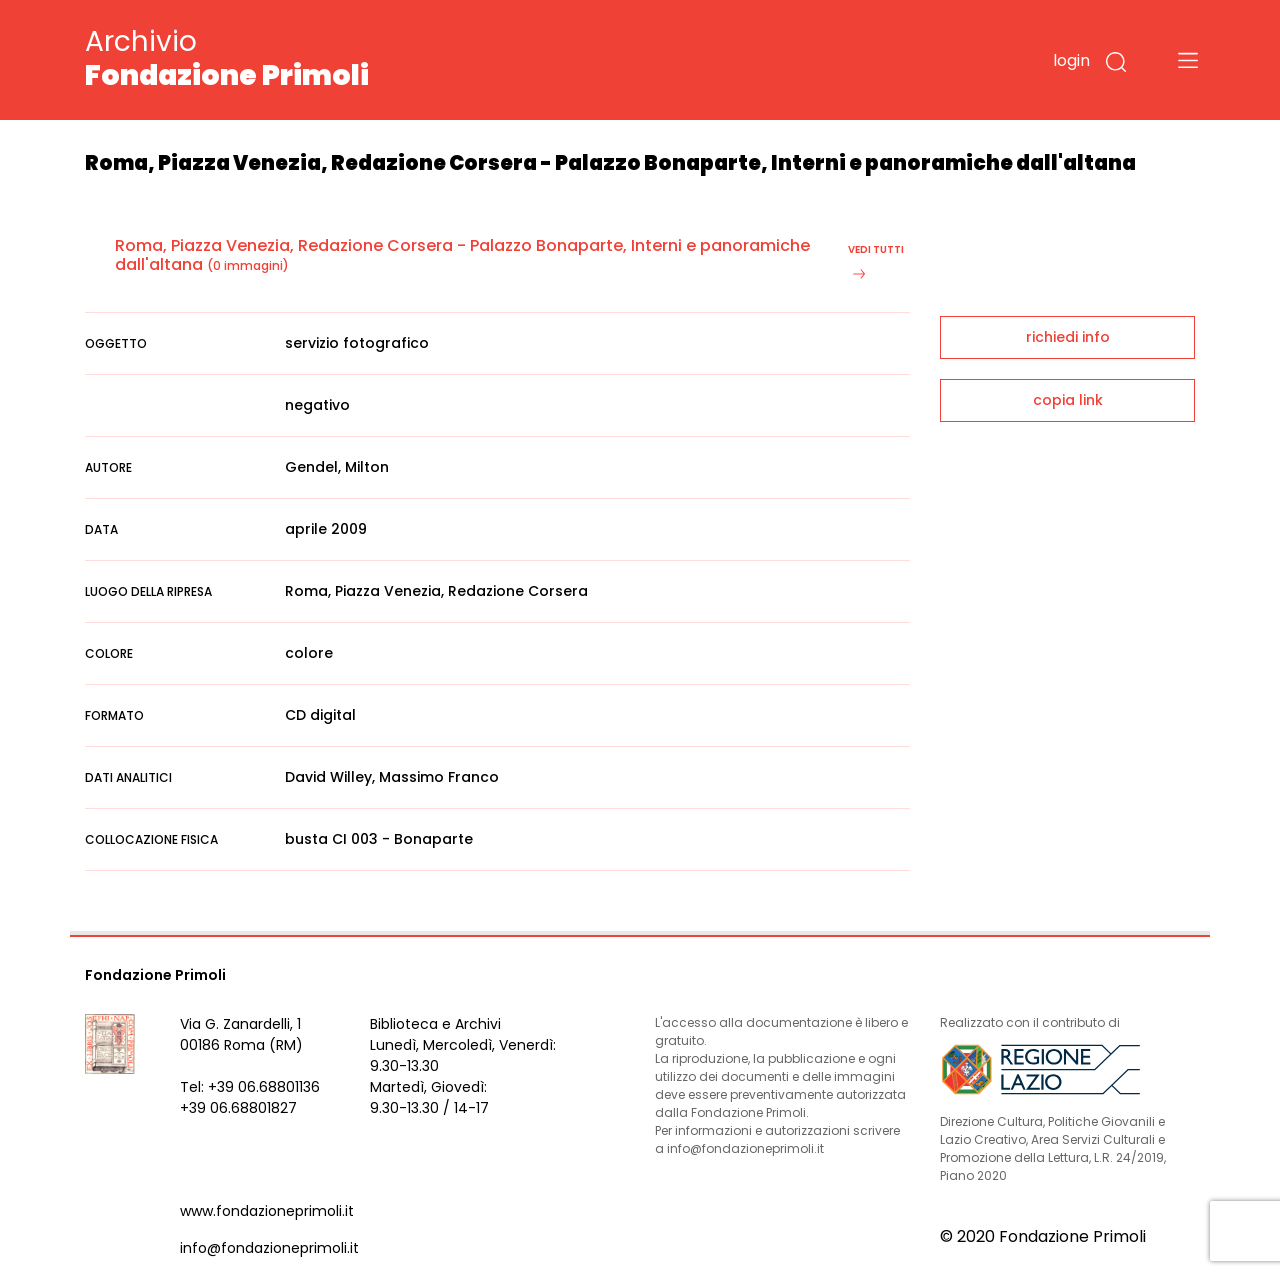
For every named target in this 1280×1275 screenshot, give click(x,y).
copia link (1068, 400)
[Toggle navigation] (1188, 60)
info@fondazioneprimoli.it (269, 1248)
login (1071, 60)
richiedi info (1068, 337)
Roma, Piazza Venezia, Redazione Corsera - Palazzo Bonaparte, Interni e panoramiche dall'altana (462, 255)
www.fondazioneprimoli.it (267, 1211)
